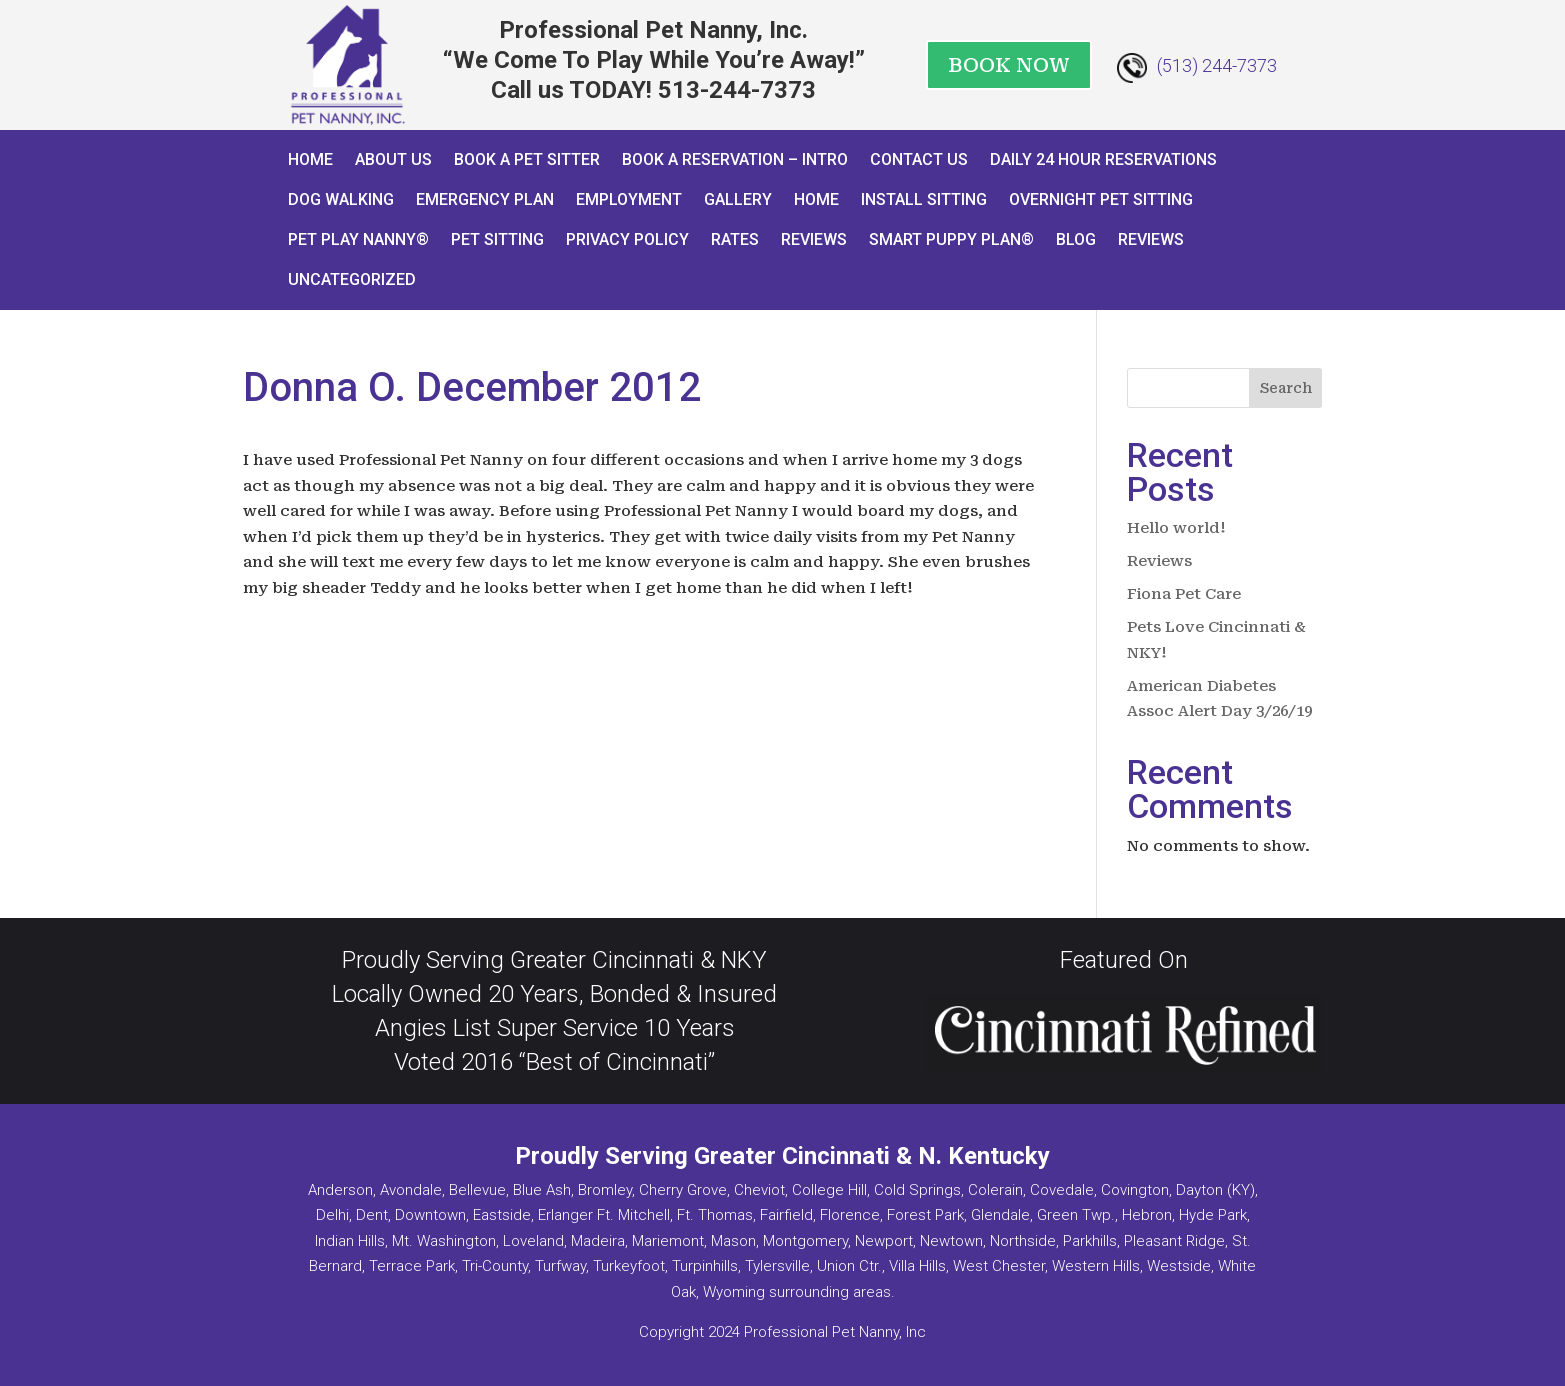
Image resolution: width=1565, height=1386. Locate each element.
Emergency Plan (485, 199)
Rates (735, 239)
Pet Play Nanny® (358, 239)
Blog (1076, 239)
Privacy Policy (627, 239)
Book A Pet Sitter (527, 159)
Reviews (814, 239)
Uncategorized (352, 279)
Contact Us (919, 159)
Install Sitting (924, 199)
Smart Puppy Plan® (951, 239)
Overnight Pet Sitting (1101, 199)
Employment (629, 199)
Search (1286, 388)
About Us (393, 159)
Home (310, 159)
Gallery (738, 199)
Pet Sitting (497, 239)
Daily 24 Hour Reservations (1103, 159)
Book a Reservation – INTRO (735, 159)
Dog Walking (341, 199)
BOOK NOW (1009, 65)
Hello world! (1176, 528)
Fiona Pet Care (1184, 594)
